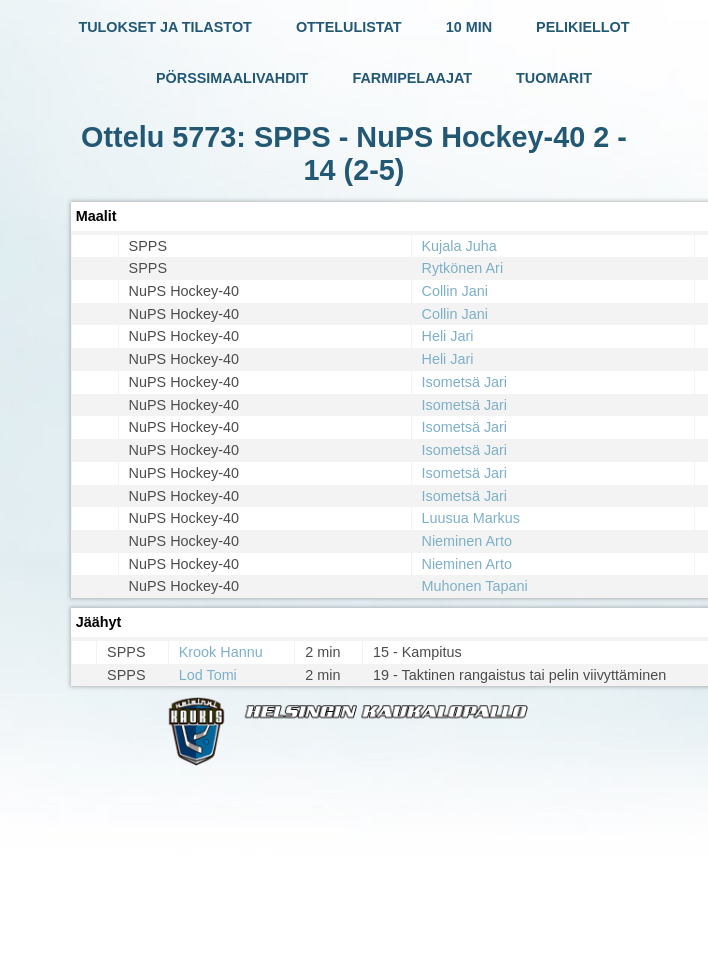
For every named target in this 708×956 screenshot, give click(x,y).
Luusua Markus (471, 518)
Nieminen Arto (467, 541)
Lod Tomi (208, 675)
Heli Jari (448, 336)
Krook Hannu (221, 652)
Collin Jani (455, 291)
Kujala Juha (459, 246)
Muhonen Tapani (475, 586)
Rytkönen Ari (463, 268)
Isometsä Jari (465, 382)
